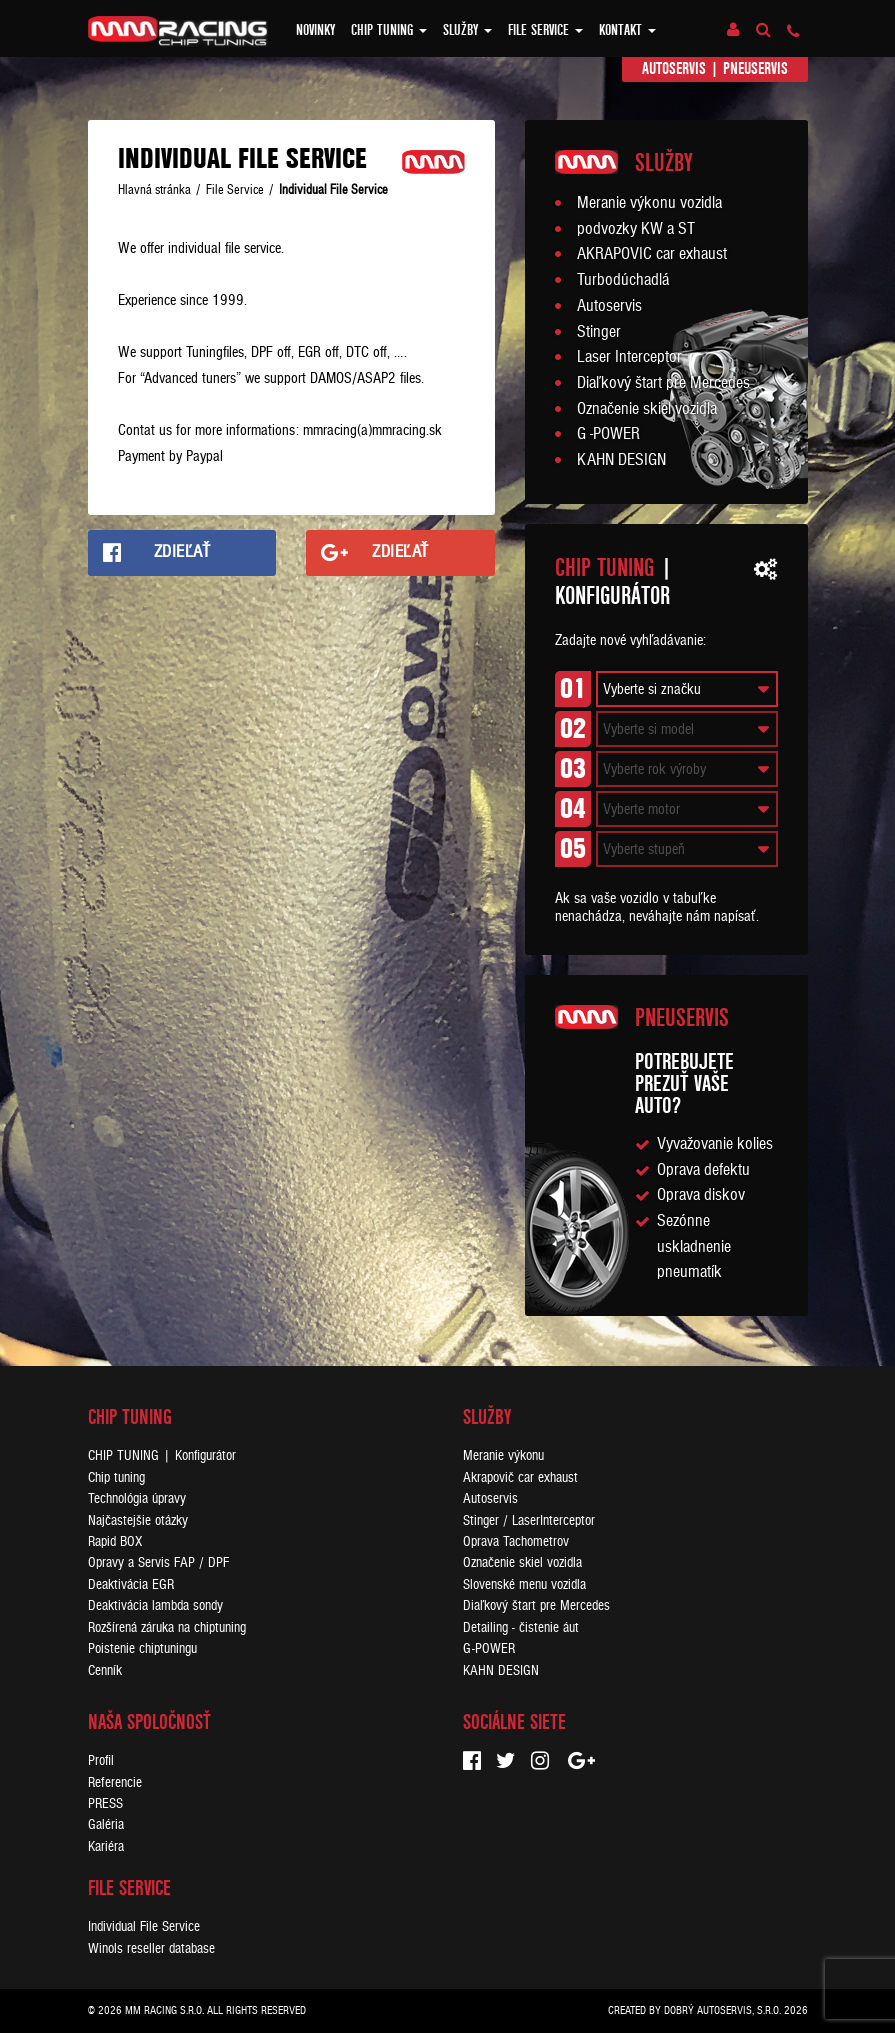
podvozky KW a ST (636, 229)
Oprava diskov (701, 1195)
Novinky (315, 30)
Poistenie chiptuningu (142, 1648)
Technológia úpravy (137, 1498)
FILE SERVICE (545, 30)
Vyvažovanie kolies (715, 1144)
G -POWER (608, 434)
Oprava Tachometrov (516, 1541)
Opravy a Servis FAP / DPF (158, 1562)
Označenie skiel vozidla (647, 409)
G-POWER (489, 1648)
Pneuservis (755, 68)
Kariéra (106, 1846)
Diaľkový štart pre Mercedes (663, 383)
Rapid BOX (115, 1541)
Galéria (106, 1824)
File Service (235, 190)
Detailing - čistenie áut (521, 1627)
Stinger (599, 332)
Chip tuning (389, 30)
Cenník (105, 1670)
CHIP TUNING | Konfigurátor (162, 1455)
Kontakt (627, 30)
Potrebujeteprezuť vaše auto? (684, 1083)
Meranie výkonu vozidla (649, 203)
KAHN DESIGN (621, 460)
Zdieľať (182, 552)
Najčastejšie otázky (138, 1520)
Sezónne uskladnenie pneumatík (694, 1246)
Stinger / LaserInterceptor (529, 1520)
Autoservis (674, 68)
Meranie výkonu (503, 1455)
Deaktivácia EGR (131, 1584)
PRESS (105, 1803)
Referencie (115, 1782)
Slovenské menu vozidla (524, 1584)
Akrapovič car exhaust (520, 1477)
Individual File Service (144, 1926)
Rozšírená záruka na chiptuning (167, 1627)
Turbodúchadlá (623, 280)
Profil (101, 1760)
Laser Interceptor (629, 357)
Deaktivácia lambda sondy (155, 1605)
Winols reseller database (151, 1948)
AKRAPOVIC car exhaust (652, 254)
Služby (467, 30)
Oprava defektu (703, 1170)
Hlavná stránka (154, 190)
